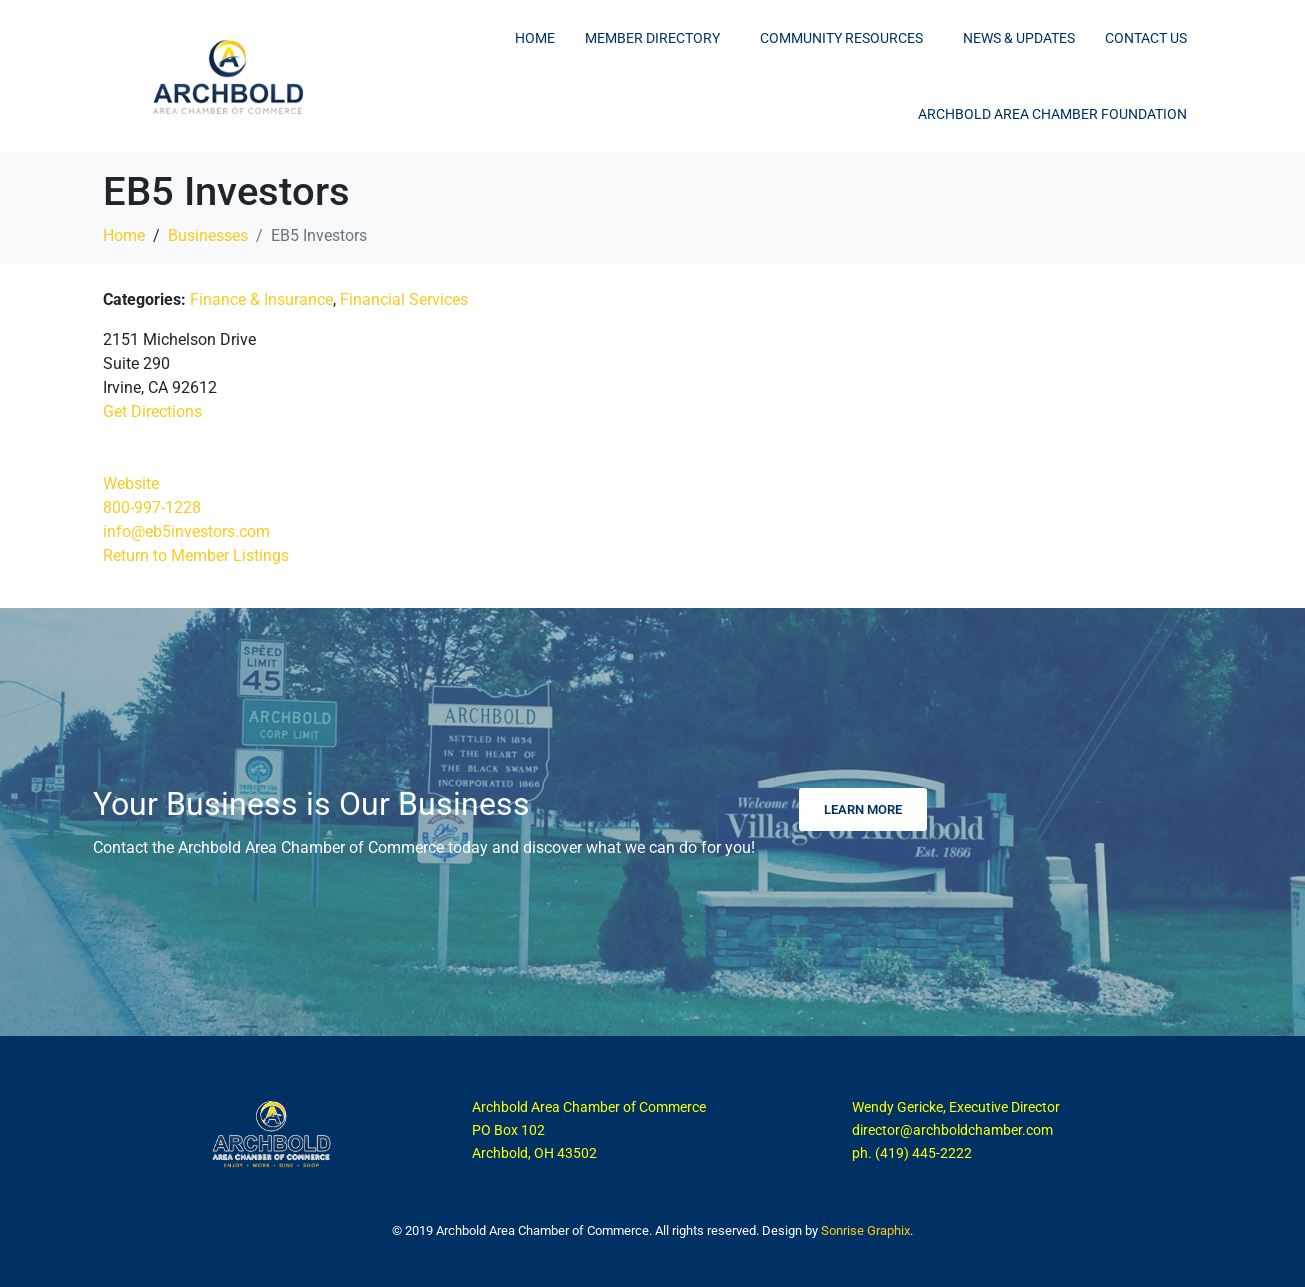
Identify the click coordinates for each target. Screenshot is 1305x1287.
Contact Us (1146, 38)
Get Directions (152, 411)
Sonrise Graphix (865, 1230)
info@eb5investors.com (186, 531)
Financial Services (404, 299)
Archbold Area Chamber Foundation (1052, 114)
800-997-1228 (152, 507)
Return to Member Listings (196, 555)
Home (535, 38)
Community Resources (841, 38)
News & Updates (1019, 38)
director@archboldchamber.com (952, 1130)
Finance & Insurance (261, 299)
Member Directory (652, 38)
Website (131, 483)
